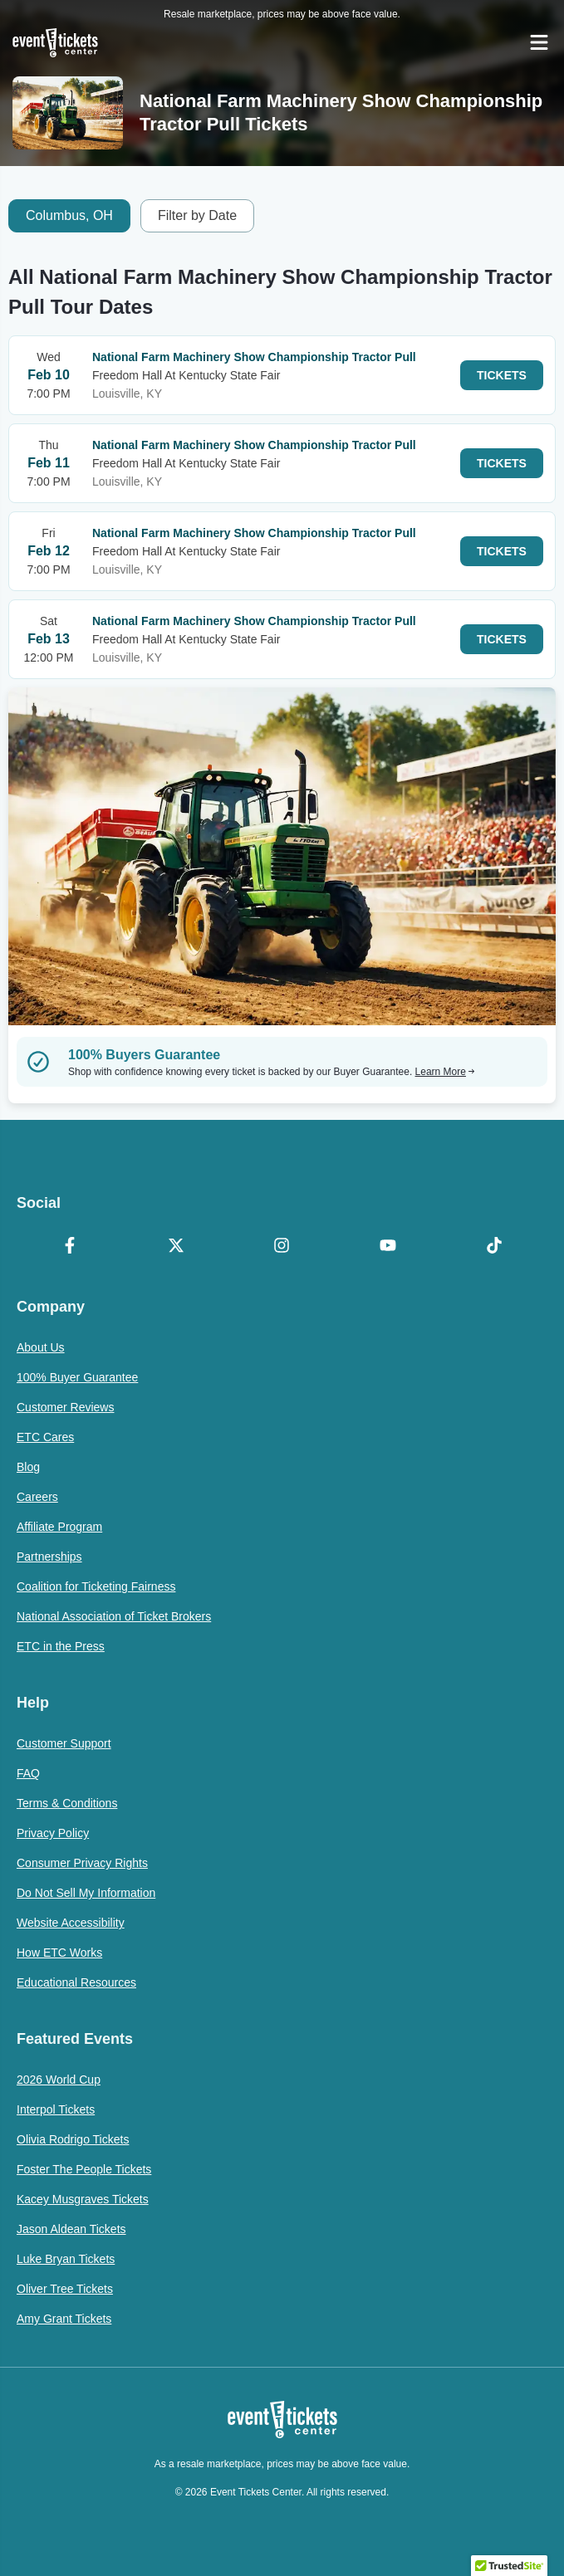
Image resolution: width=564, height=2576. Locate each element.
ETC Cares (45, 1437)
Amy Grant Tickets (64, 2318)
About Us (41, 1347)
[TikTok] (494, 1247)
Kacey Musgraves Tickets (83, 2199)
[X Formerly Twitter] (176, 1247)
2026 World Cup (59, 2079)
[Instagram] (282, 1247)
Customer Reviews (65, 1407)
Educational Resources (76, 1982)
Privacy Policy (53, 1833)
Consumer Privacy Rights (82, 1863)
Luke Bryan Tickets (66, 2259)
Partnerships (49, 1556)
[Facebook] (70, 1247)
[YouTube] (388, 1247)
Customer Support (64, 1743)
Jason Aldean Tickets (71, 2229)
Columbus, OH (69, 215)
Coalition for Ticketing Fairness (96, 1586)
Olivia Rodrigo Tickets (73, 2139)
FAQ (28, 1773)
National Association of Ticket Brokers (114, 1616)
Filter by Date (197, 215)
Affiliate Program (59, 1526)
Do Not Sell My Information (86, 1892)
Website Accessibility (71, 1922)
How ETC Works (59, 1952)
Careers (37, 1496)
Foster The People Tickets (84, 2169)
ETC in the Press (61, 1646)
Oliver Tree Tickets (65, 2288)
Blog (28, 1467)
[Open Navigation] (539, 42)
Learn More (445, 1072)
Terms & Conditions (67, 1803)
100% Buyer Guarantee (77, 1377)
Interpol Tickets (56, 2109)
